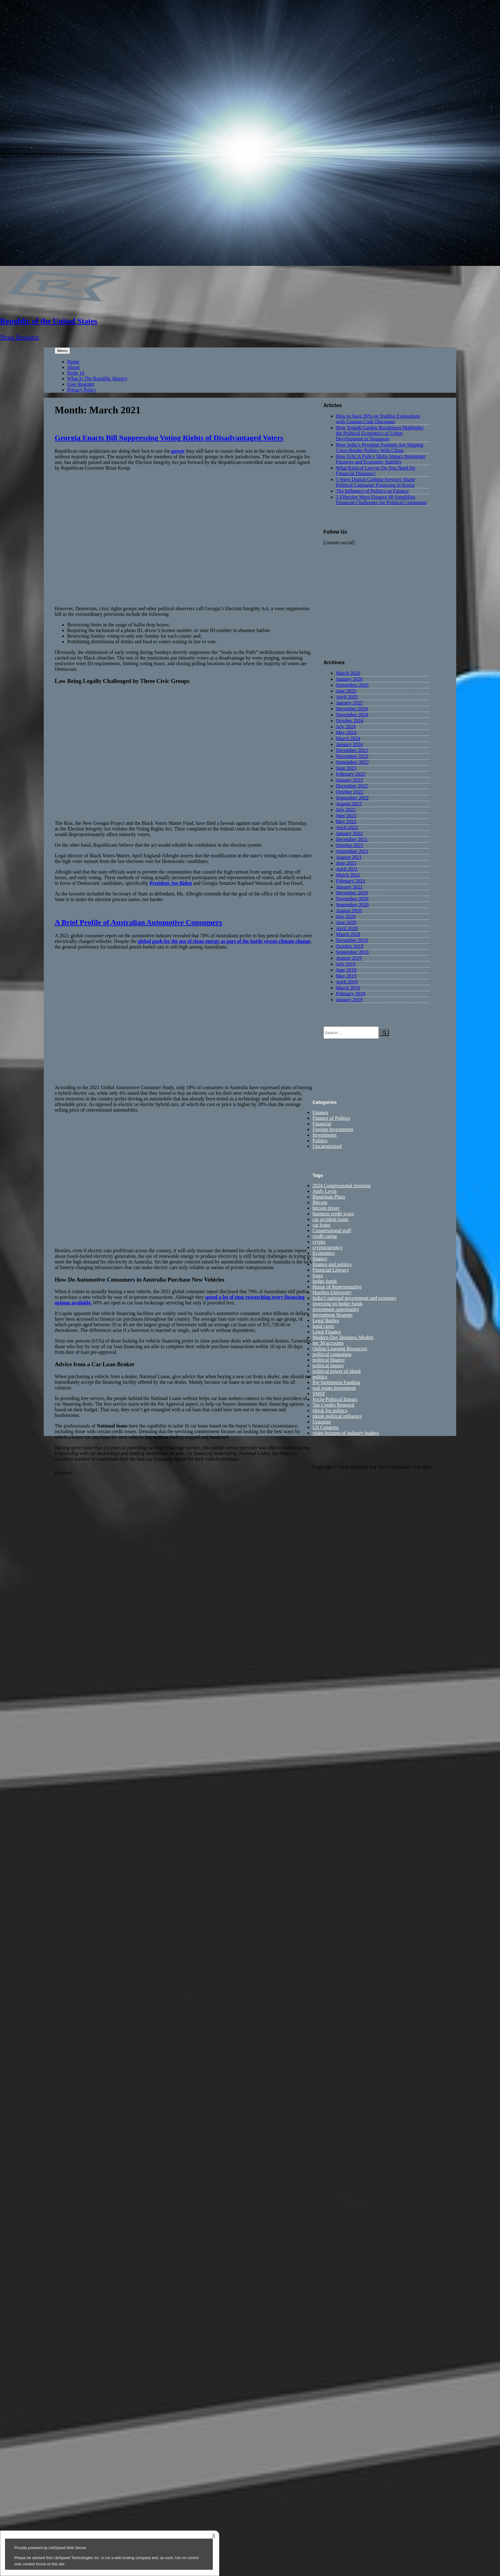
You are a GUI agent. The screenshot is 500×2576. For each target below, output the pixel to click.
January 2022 (349, 833)
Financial (321, 1124)
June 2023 (346, 768)
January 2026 (349, 679)
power (178, 451)
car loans (321, 1225)
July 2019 (346, 964)
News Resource (19, 337)
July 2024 (346, 726)
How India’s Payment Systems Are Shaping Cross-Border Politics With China (379, 447)
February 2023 (350, 774)
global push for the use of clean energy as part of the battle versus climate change (224, 941)
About (73, 367)
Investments (324, 1135)
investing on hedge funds (337, 1304)
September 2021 (352, 851)
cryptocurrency (327, 1247)
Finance (320, 1112)
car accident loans (330, 1219)
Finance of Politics (331, 1118)
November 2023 (352, 756)
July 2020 (346, 916)
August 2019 (349, 958)
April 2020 (347, 928)
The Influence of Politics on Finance (372, 491)
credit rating (324, 1236)
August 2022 (349, 803)
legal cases (323, 1326)
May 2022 (346, 821)
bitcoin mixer (325, 1208)
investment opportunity (335, 1309)
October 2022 (349, 792)
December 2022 (352, 786)
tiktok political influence (337, 1416)
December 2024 (352, 708)
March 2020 (348, 934)
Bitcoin (319, 1202)
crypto (318, 1242)
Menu (62, 350)
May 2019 (346, 976)
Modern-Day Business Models (343, 1337)
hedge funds (324, 1281)
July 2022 (346, 809)
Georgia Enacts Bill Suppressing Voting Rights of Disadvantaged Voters (169, 438)
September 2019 (352, 952)
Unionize (321, 1422)
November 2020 (352, 898)
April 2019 (347, 981)
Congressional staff (331, 1230)
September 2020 (352, 904)
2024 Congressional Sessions (341, 1185)
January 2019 (349, 999)
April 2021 (347, 869)
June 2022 (346, 815)
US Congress (325, 1427)
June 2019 (346, 970)
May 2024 (346, 732)
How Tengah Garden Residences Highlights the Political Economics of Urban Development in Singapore (379, 433)
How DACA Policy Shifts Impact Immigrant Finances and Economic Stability (380, 459)
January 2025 (349, 702)
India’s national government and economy (354, 1298)
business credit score (333, 1214)
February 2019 (350, 993)
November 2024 (352, 714)
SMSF (318, 1394)
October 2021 (349, 845)
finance (319, 1259)
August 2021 (349, 857)
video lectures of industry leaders (345, 1433)
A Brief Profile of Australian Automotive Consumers (138, 922)
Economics (323, 1253)
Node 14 (75, 373)
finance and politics (332, 1264)
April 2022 (347, 827)
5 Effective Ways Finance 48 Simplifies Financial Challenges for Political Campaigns (381, 499)
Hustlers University (332, 1292)
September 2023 (352, 762)
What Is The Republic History (97, 378)
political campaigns (332, 1354)
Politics (320, 1141)
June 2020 (346, 922)
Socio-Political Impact (335, 1399)
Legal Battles (325, 1320)
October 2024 (349, 720)
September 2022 (352, 797)
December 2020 (352, 892)
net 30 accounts (328, 1343)
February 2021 (350, 881)
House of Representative (337, 1287)
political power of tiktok (336, 1371)
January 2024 (349, 744)
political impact (328, 1365)
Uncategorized (327, 1146)
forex (317, 1275)
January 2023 (349, 780)
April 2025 (347, 697)
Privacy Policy (82, 389)
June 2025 (346, 691)
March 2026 (348, 673)
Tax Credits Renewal (333, 1405)
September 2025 (352, 685)
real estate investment (334, 1388)
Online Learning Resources (339, 1349)
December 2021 (352, 839)
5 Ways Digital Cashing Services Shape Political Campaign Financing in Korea (375, 482)
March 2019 (348, 987)
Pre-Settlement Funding (336, 1382)
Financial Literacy (330, 1270)
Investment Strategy (332, 1315)
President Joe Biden (170, 883)
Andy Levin (324, 1191)
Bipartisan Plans (328, 1197)
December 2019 (352, 940)
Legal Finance (326, 1332)
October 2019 (349, 946)
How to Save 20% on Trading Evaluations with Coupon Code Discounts (378, 418)
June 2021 (346, 863)
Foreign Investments (332, 1129)
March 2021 (348, 875)
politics (319, 1377)
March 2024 (348, 738)
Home (73, 361)
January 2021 (349, 886)
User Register (81, 384)
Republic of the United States (48, 321)
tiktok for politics (329, 1410)
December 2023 (352, 750)
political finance (328, 1360)
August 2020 (349, 910)
